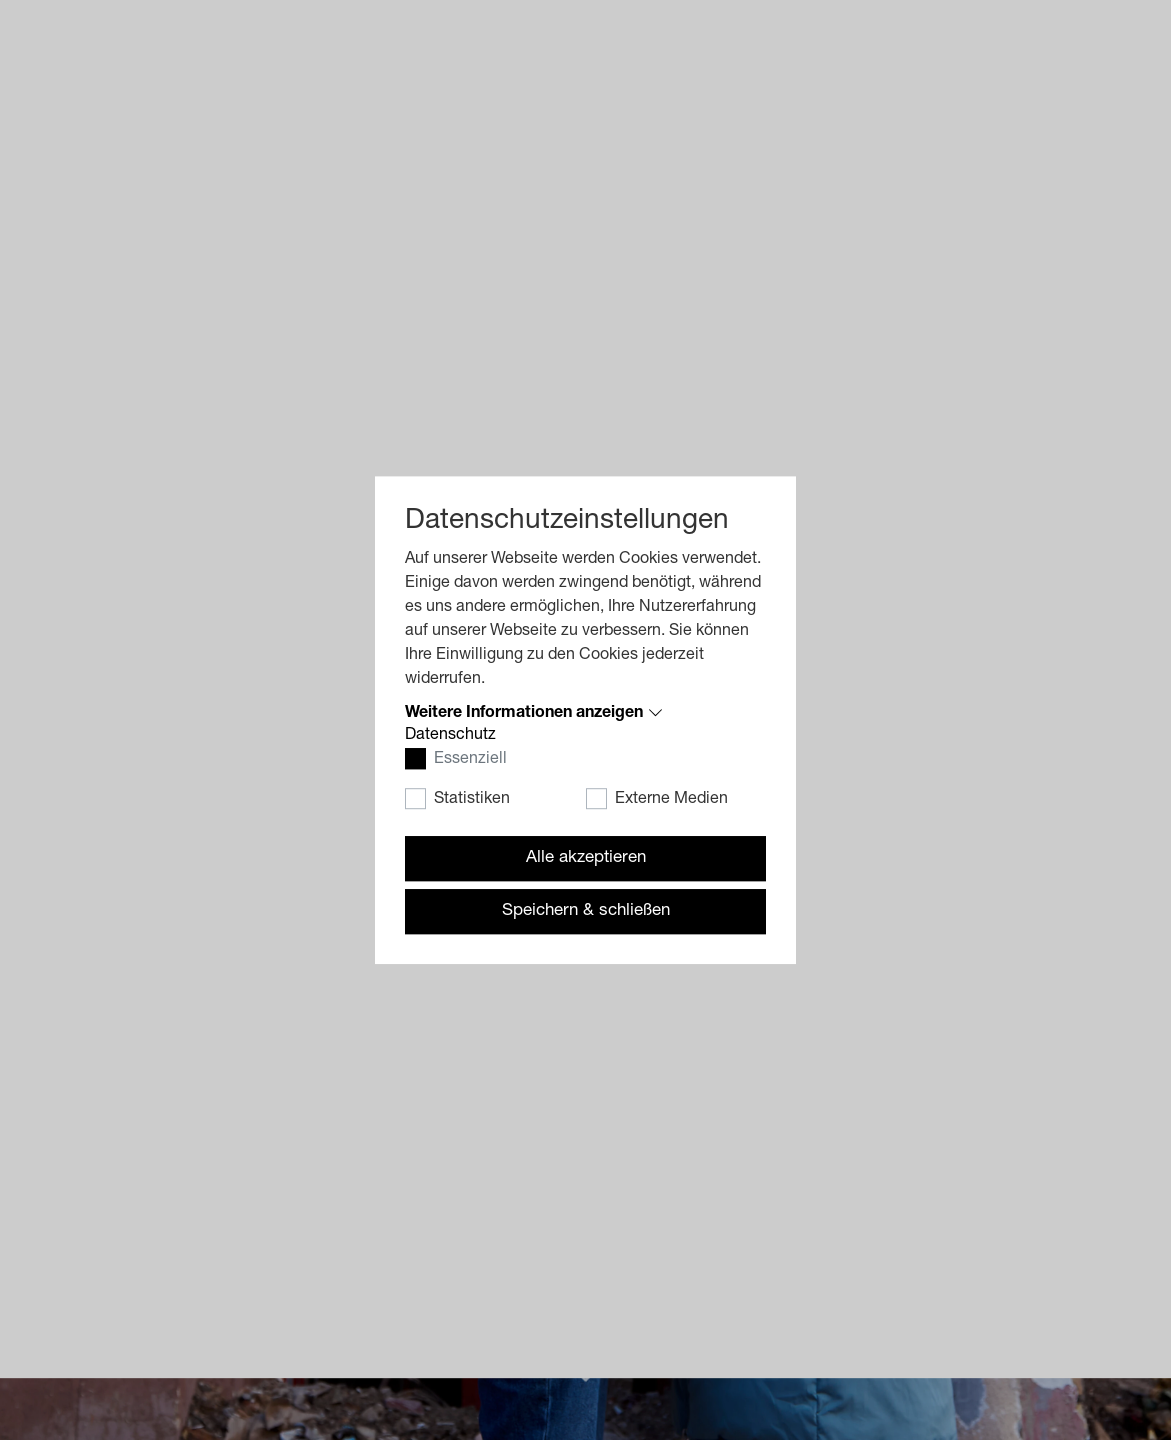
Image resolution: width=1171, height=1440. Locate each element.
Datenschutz (450, 736)
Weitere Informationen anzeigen (524, 714)
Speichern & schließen (586, 911)
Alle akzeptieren (586, 858)
